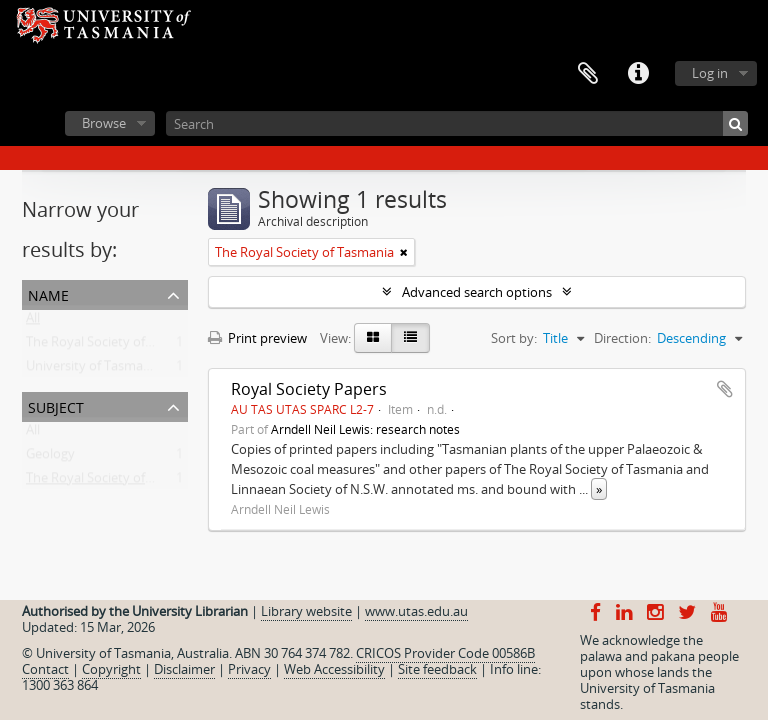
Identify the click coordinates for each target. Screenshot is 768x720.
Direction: (622, 338)
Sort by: (514, 338)
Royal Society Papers (309, 389)
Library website (306, 611)
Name (48, 293)
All (33, 322)
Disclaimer (184, 669)
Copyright (111, 669)
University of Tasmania (93, 370)
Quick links (638, 74)
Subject (56, 405)
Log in (710, 73)
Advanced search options (477, 292)
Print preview (257, 338)
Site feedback (437, 669)
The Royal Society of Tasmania (115, 346)
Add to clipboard (725, 389)
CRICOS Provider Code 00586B (445, 653)
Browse (104, 123)
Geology (50, 458)
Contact (45, 669)
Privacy (249, 669)
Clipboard (588, 74)
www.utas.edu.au (416, 611)
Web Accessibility (334, 669)
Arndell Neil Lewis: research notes (365, 429)
